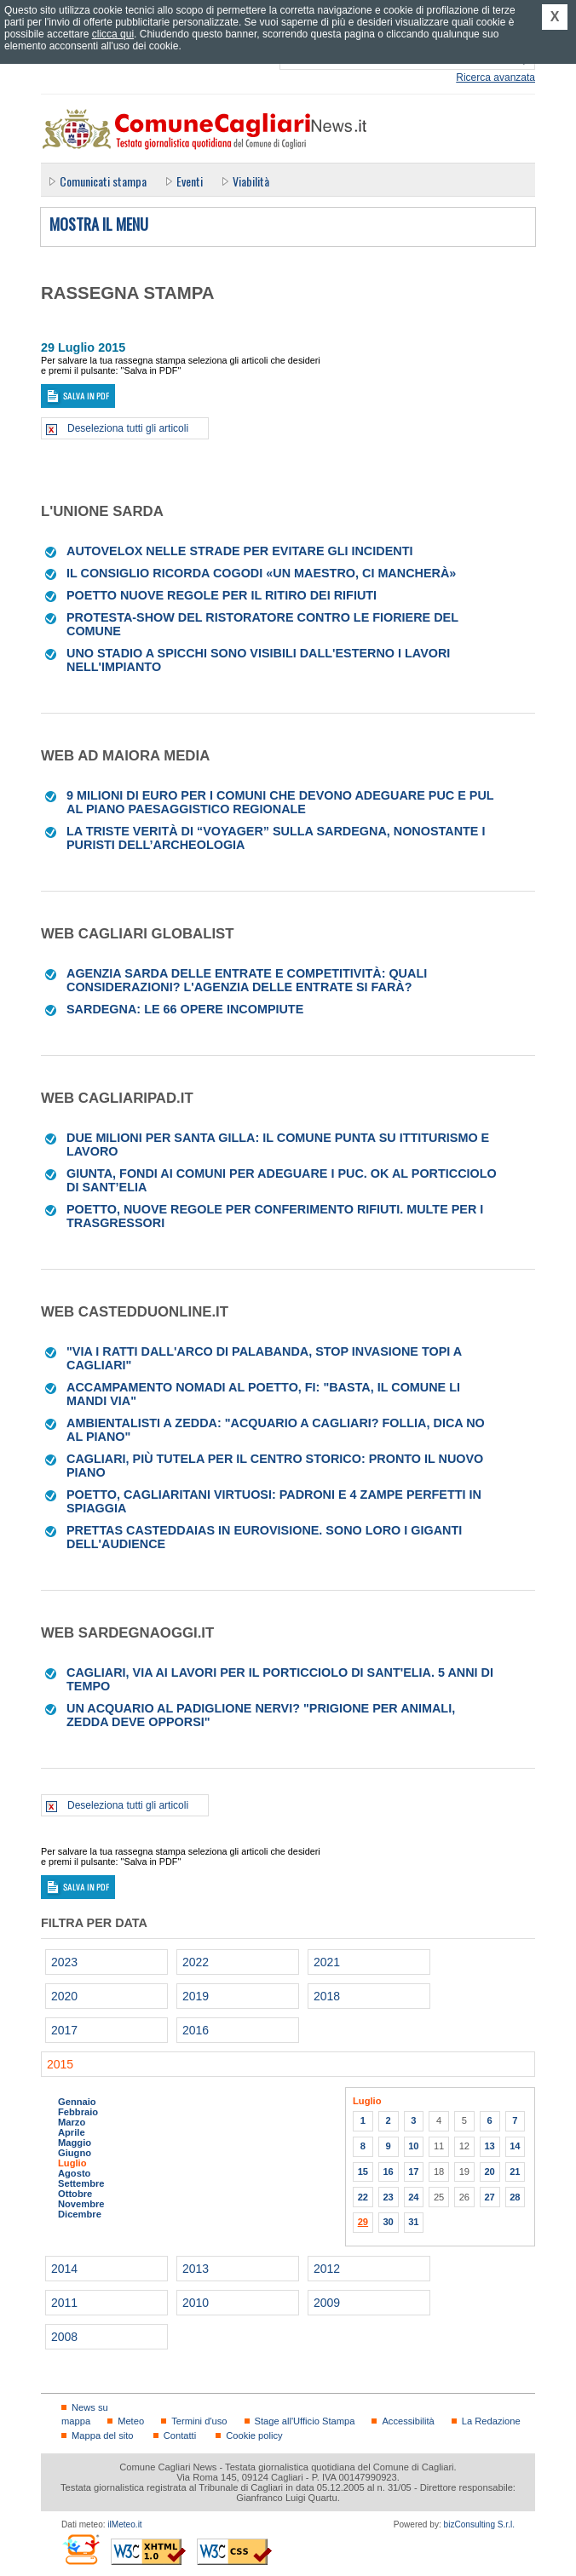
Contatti (180, 2435)
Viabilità (251, 181)
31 (413, 2222)
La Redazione (491, 2421)
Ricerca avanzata (495, 77)
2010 (195, 2302)
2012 (327, 2268)
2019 (195, 1996)
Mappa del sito (103, 2435)
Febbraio (78, 2112)
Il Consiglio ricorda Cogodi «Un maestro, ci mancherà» (261, 573)
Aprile (71, 2132)
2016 (195, 2030)
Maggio (74, 2142)
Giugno (74, 2153)
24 (413, 2197)
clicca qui (113, 34)
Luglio (72, 2163)
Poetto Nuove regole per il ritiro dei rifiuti (221, 595)
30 (388, 2222)
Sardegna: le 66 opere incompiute (184, 1009)
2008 (64, 2337)
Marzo (71, 2122)
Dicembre (79, 2214)
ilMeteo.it (124, 2524)
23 (388, 2197)
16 (388, 2171)
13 (489, 2146)
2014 (64, 2268)
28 (515, 2197)
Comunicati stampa (103, 181)
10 (413, 2146)
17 (413, 2171)
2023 (64, 1962)
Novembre (81, 2204)
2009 (327, 2302)
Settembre (81, 2183)
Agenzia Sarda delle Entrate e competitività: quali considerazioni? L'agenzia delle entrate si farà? (246, 980)
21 (515, 2171)
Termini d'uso (199, 2421)
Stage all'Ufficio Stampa (305, 2421)
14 (515, 2146)
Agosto (74, 2173)
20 (489, 2171)
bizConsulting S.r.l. (479, 2524)
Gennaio (77, 2102)
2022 (195, 1962)
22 (363, 2197)
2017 (64, 2030)
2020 (64, 1996)
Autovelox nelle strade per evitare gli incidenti (239, 551)
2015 (60, 2064)
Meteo (131, 2421)
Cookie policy (254, 2435)
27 (489, 2197)
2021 (327, 1962)
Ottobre (75, 2194)
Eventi (189, 181)
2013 (195, 2268)
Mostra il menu (98, 224)
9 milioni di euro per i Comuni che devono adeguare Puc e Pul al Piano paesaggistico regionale (279, 802)
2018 (327, 1996)
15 (363, 2171)
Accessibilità (408, 2421)
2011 (64, 2302)
